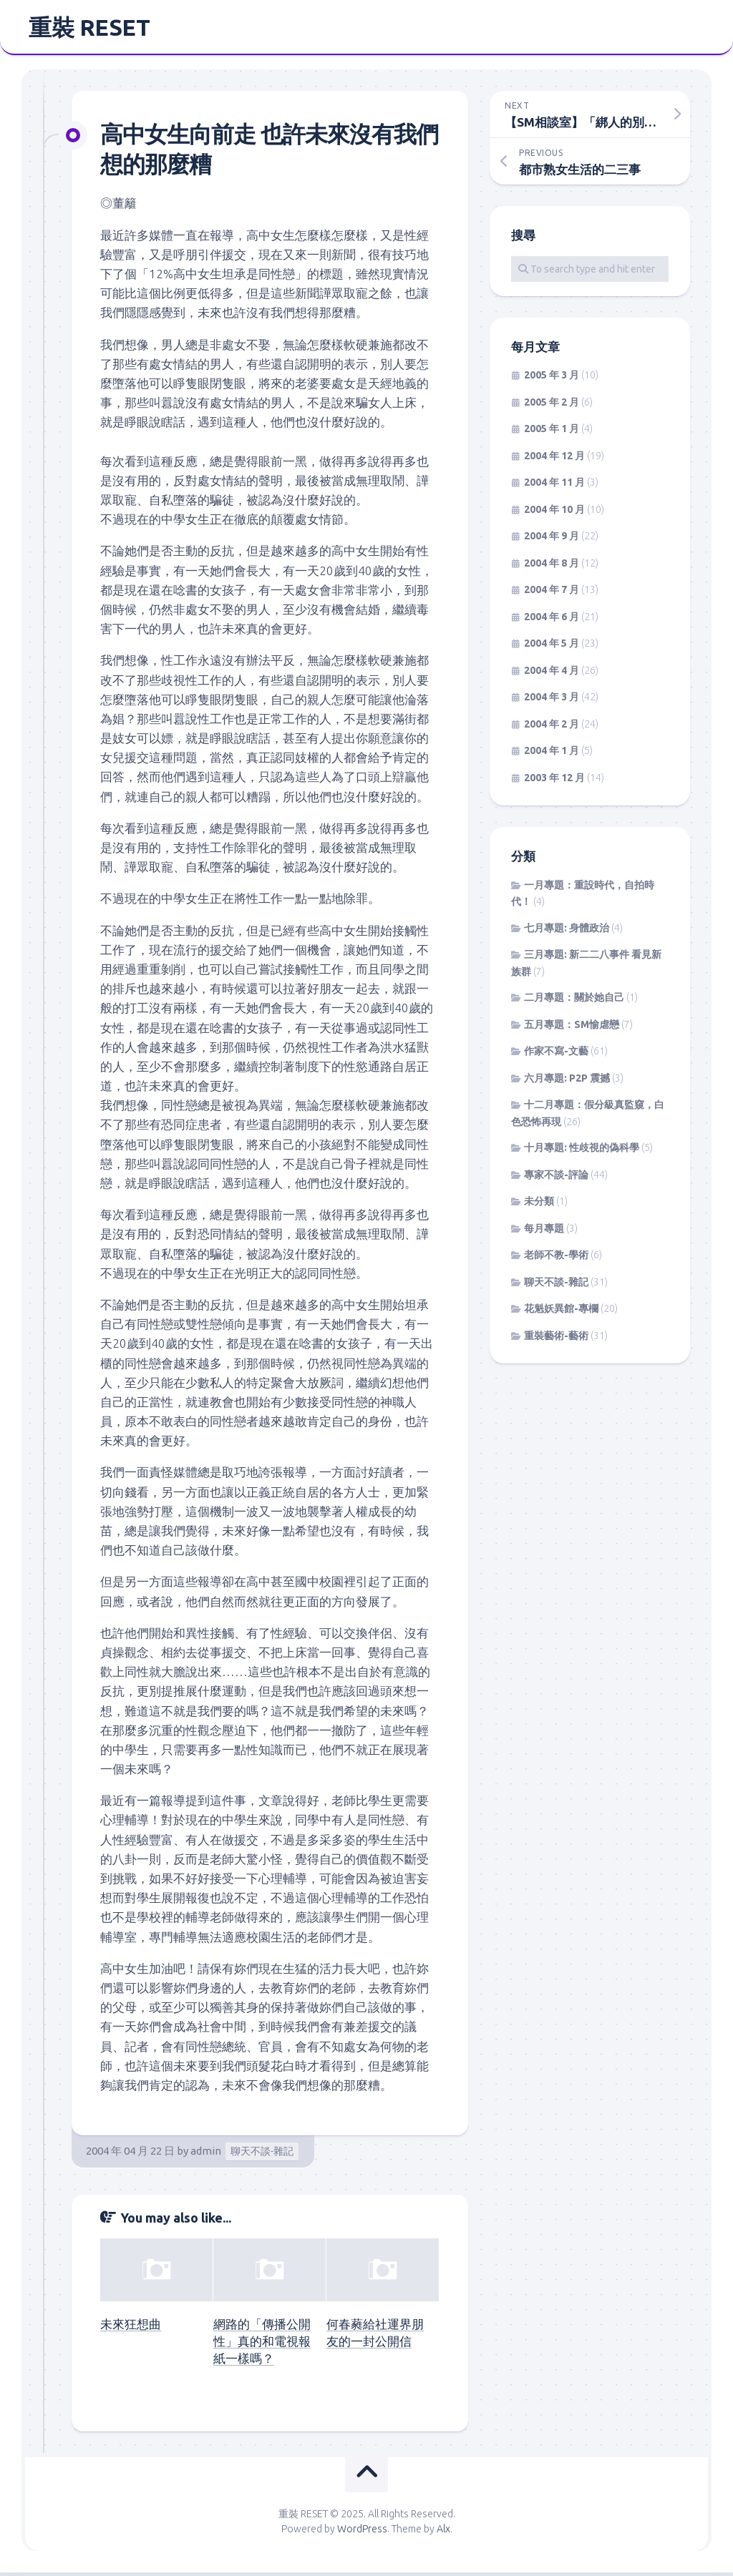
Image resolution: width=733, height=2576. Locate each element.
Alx (443, 2532)
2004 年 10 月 (554, 513)
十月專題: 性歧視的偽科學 (581, 1151)
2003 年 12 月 (554, 782)
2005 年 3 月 (551, 379)
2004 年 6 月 (551, 621)
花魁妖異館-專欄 (561, 1312)
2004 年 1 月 (551, 754)
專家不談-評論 (556, 1179)
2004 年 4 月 (551, 674)
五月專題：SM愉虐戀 (571, 1028)
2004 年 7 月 (551, 593)
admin (205, 2155)
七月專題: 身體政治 (566, 932)
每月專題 (544, 1232)
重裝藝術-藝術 (556, 1340)
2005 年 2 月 (551, 406)
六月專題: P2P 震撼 (567, 1082)
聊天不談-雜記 (261, 2155)
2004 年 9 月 (551, 540)
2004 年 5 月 (551, 647)
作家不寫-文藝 (556, 1055)
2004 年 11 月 (554, 486)
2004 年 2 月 (551, 728)
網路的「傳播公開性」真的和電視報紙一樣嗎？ (262, 2345)
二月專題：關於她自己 (574, 1001)
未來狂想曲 (130, 2328)
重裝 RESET (89, 29)
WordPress (362, 2532)
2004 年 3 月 (551, 701)
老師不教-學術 (556, 1259)
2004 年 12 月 (554, 460)
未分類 (539, 1205)
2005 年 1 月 (551, 433)
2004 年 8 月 (551, 567)
